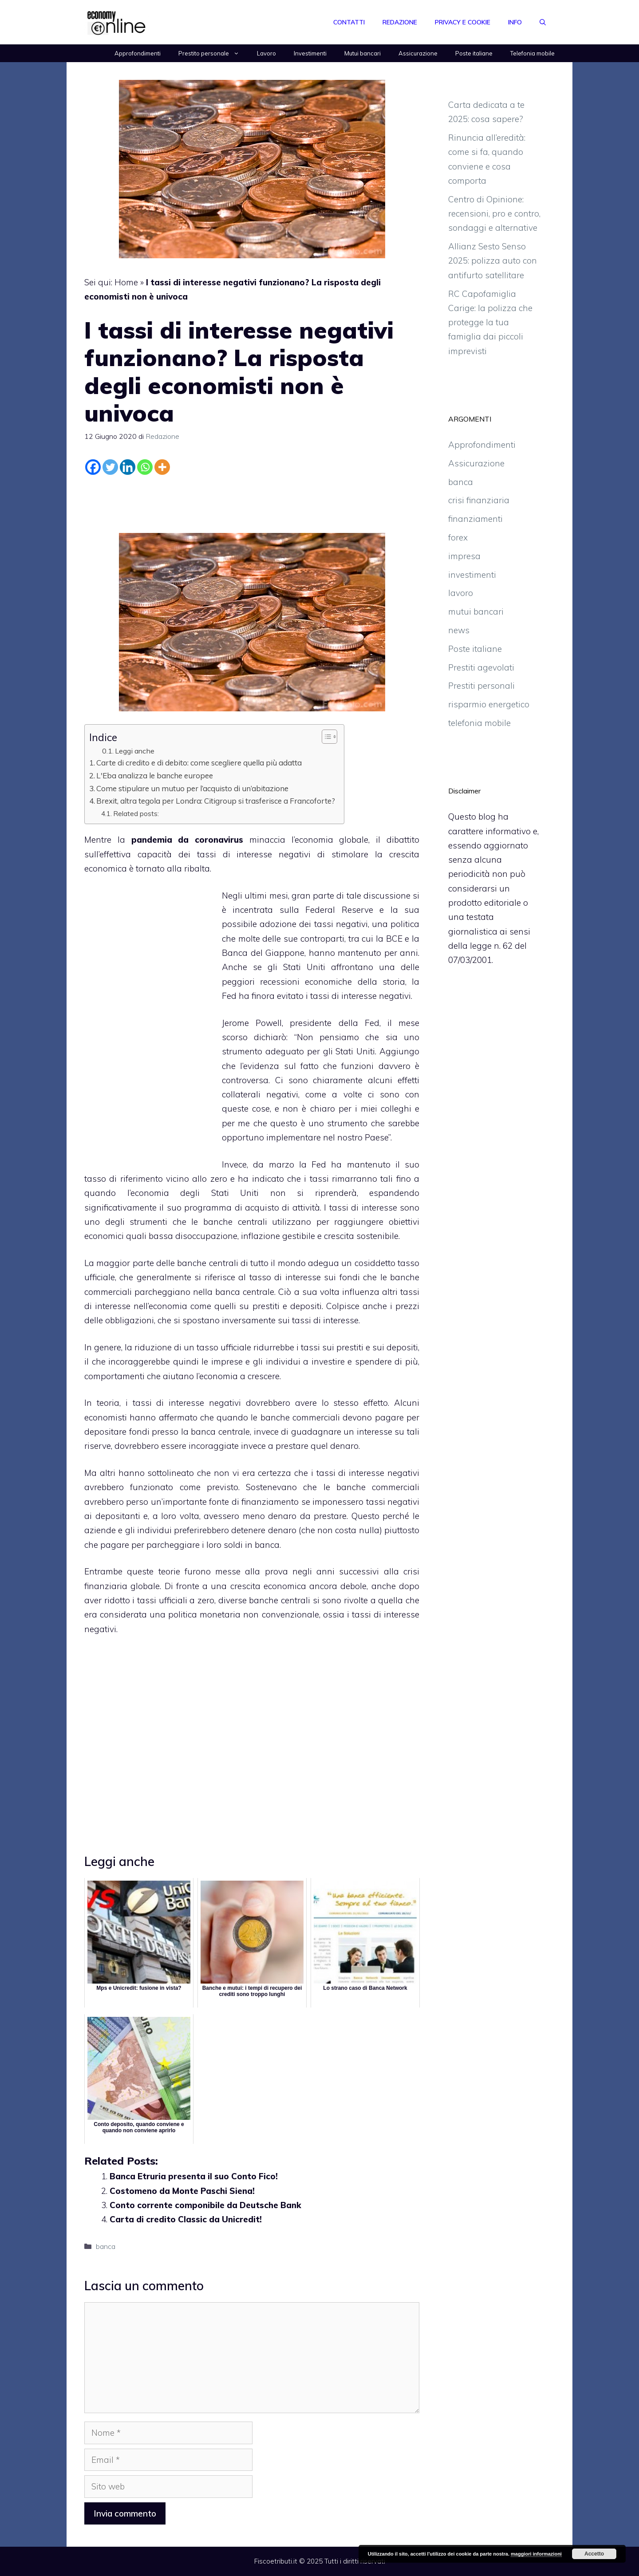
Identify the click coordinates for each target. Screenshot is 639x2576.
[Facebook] (93, 467)
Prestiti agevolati (481, 667)
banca (105, 2246)
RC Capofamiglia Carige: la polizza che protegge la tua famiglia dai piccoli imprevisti (490, 322)
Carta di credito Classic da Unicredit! (186, 2219)
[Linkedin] (127, 467)
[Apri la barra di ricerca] (543, 22)
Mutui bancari (362, 53)
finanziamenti (475, 518)
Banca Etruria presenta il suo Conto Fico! (194, 2176)
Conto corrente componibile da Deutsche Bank (205, 2205)
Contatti (349, 22)
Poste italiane (474, 53)
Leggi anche (134, 750)
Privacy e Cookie (462, 22)
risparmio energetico (488, 704)
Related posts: (136, 813)
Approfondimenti (137, 53)
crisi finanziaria (478, 500)
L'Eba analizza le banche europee (154, 775)
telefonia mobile (479, 723)
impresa (464, 556)
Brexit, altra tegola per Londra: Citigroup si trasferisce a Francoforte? (215, 800)
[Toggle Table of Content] (325, 736)
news (458, 630)
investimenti (472, 574)
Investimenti (310, 53)
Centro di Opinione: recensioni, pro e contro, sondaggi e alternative (494, 213)
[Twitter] (110, 467)
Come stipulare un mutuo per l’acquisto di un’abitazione (192, 788)
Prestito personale (213, 53)
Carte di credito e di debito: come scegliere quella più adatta (199, 762)
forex (458, 537)
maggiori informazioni (536, 2553)
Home (126, 282)
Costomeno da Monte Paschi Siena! (182, 2190)
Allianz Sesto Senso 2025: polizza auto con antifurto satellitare (492, 260)
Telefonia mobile (532, 53)
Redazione (400, 22)
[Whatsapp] (145, 467)
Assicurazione (418, 53)
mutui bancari (476, 611)
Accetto (594, 2554)
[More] (162, 467)
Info (515, 22)
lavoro (460, 593)
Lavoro (266, 53)
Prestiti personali (481, 685)
